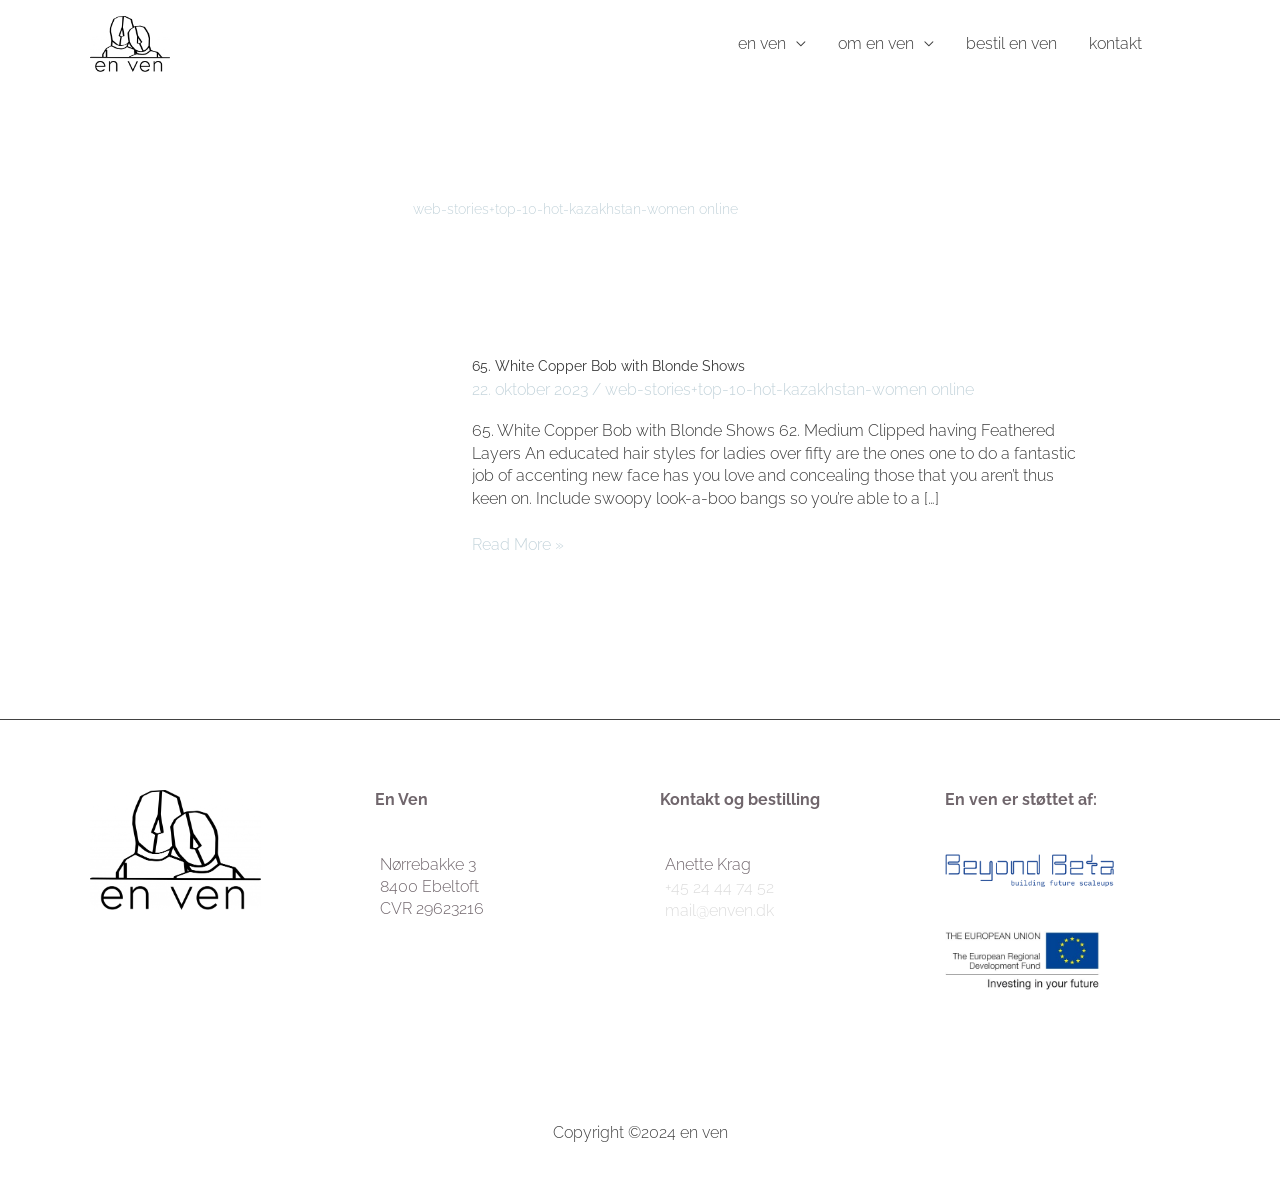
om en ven (876, 43)
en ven (762, 43)
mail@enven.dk (719, 910)
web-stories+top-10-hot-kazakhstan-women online (789, 389)
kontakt (1115, 43)
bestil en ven (1011, 43)
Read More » (518, 544)
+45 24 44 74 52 (719, 887)
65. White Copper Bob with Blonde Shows (608, 366)
